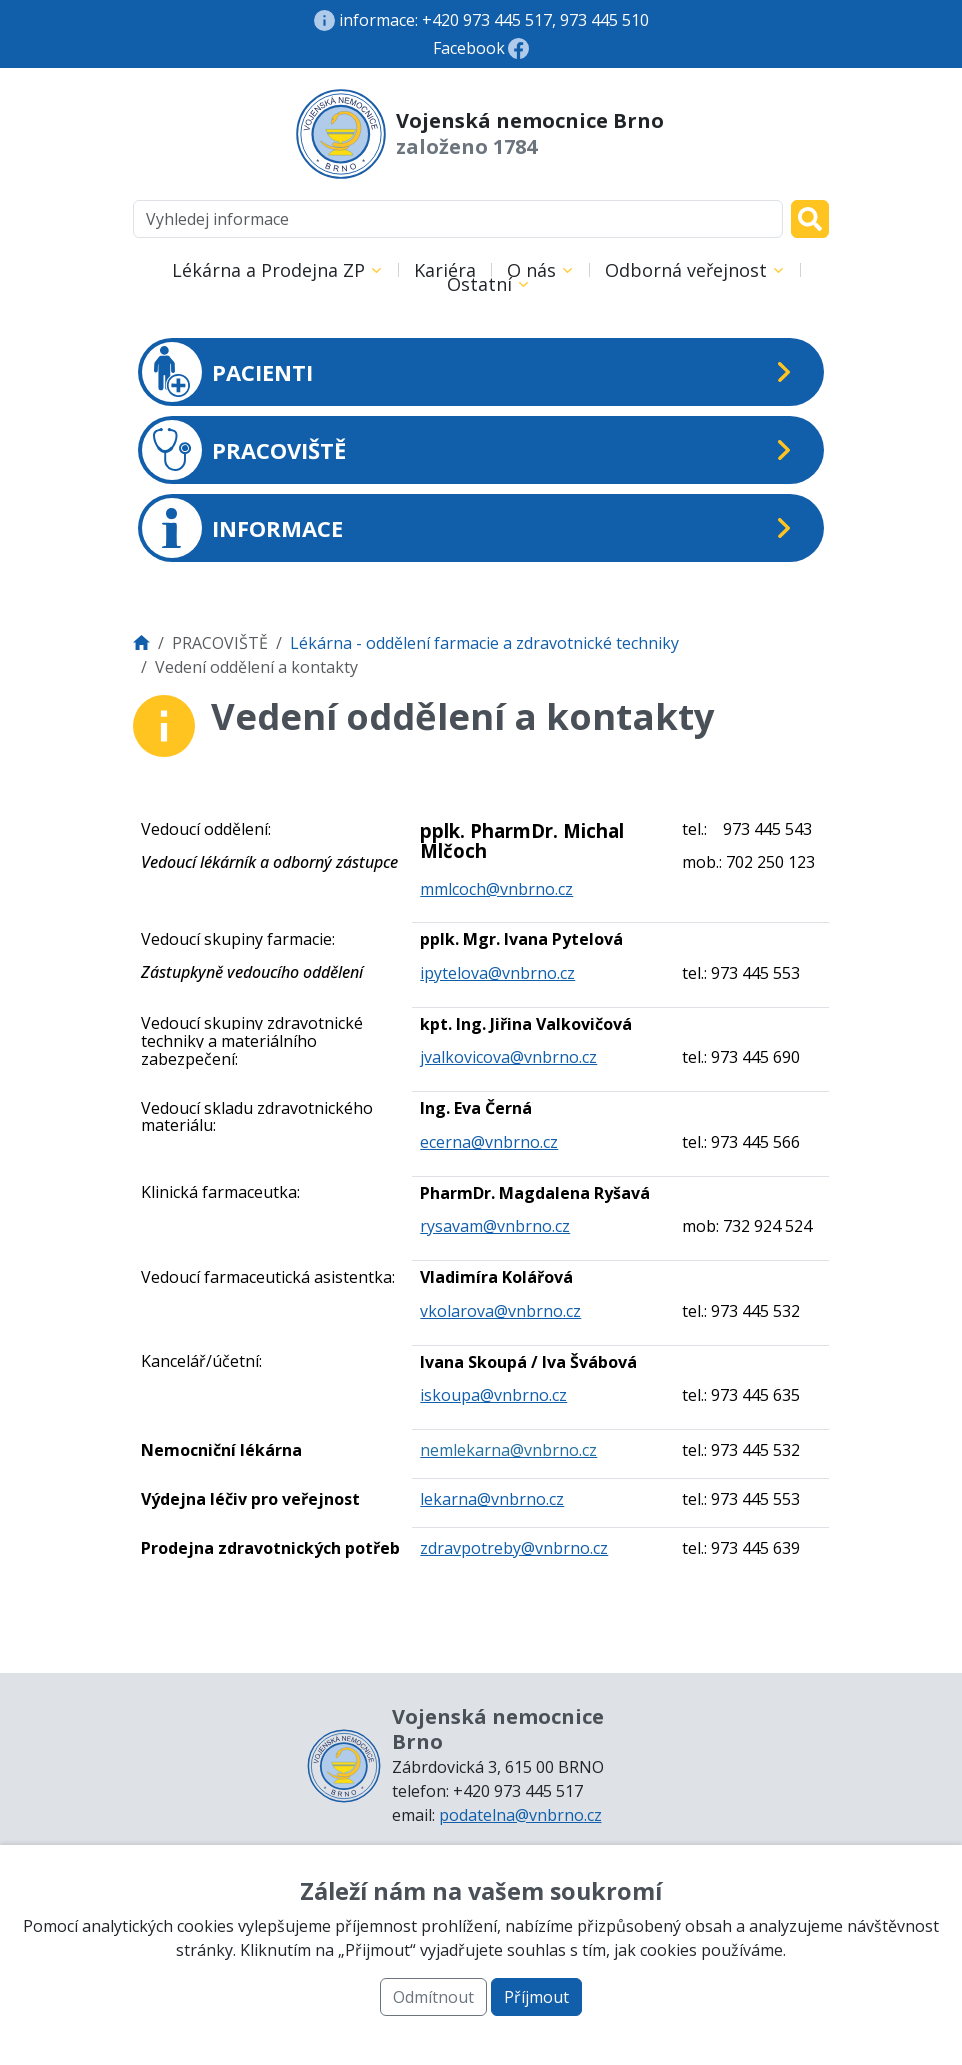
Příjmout (536, 1997)
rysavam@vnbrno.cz (495, 1226)
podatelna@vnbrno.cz (520, 1815)
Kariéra (445, 270)
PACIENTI (227, 372)
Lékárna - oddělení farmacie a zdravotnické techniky (484, 643)
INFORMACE (242, 528)
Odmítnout (433, 1997)
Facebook (469, 48)
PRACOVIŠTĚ (244, 450)
